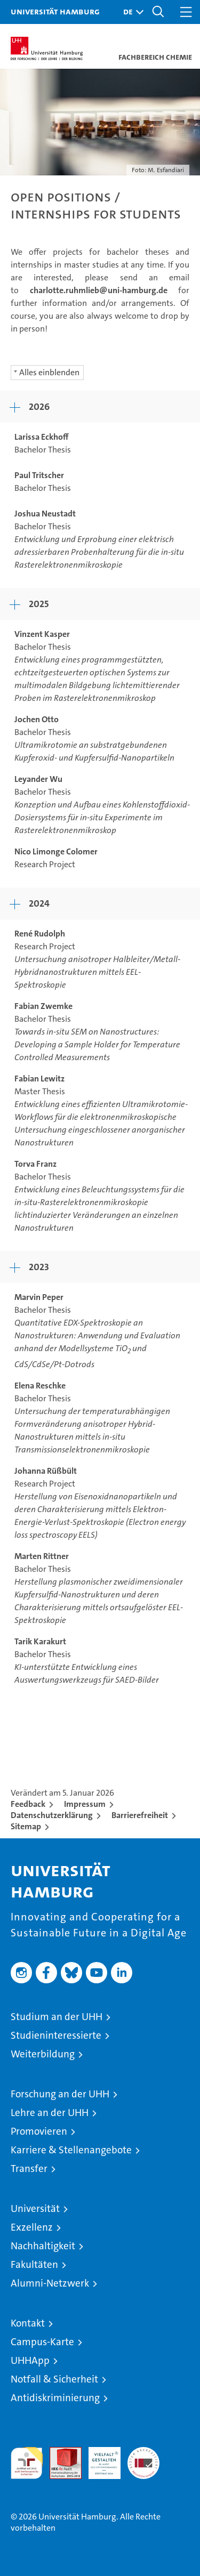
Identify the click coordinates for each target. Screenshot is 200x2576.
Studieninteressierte (56, 2035)
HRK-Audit (99, 2458)
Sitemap (26, 1826)
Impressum (85, 1804)
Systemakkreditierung (143, 2452)
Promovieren (39, 2131)
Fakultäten (34, 2264)
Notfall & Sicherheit (54, 2379)
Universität (35, 2208)
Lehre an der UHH (50, 2112)
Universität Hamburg (55, 11)
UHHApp (30, 2360)
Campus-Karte (42, 2341)
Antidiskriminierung (55, 2397)
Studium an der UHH (56, 2016)
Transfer (29, 2168)
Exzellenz (32, 2227)
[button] (130, 12)
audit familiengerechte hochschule (27, 2463)
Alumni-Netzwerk (50, 2283)
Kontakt (28, 2323)
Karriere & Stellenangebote (71, 2150)
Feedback (28, 1804)
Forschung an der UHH (60, 2094)
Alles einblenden (49, 372)
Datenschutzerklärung (52, 1815)
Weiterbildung (43, 2054)
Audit (60, 2452)
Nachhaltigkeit (43, 2245)
